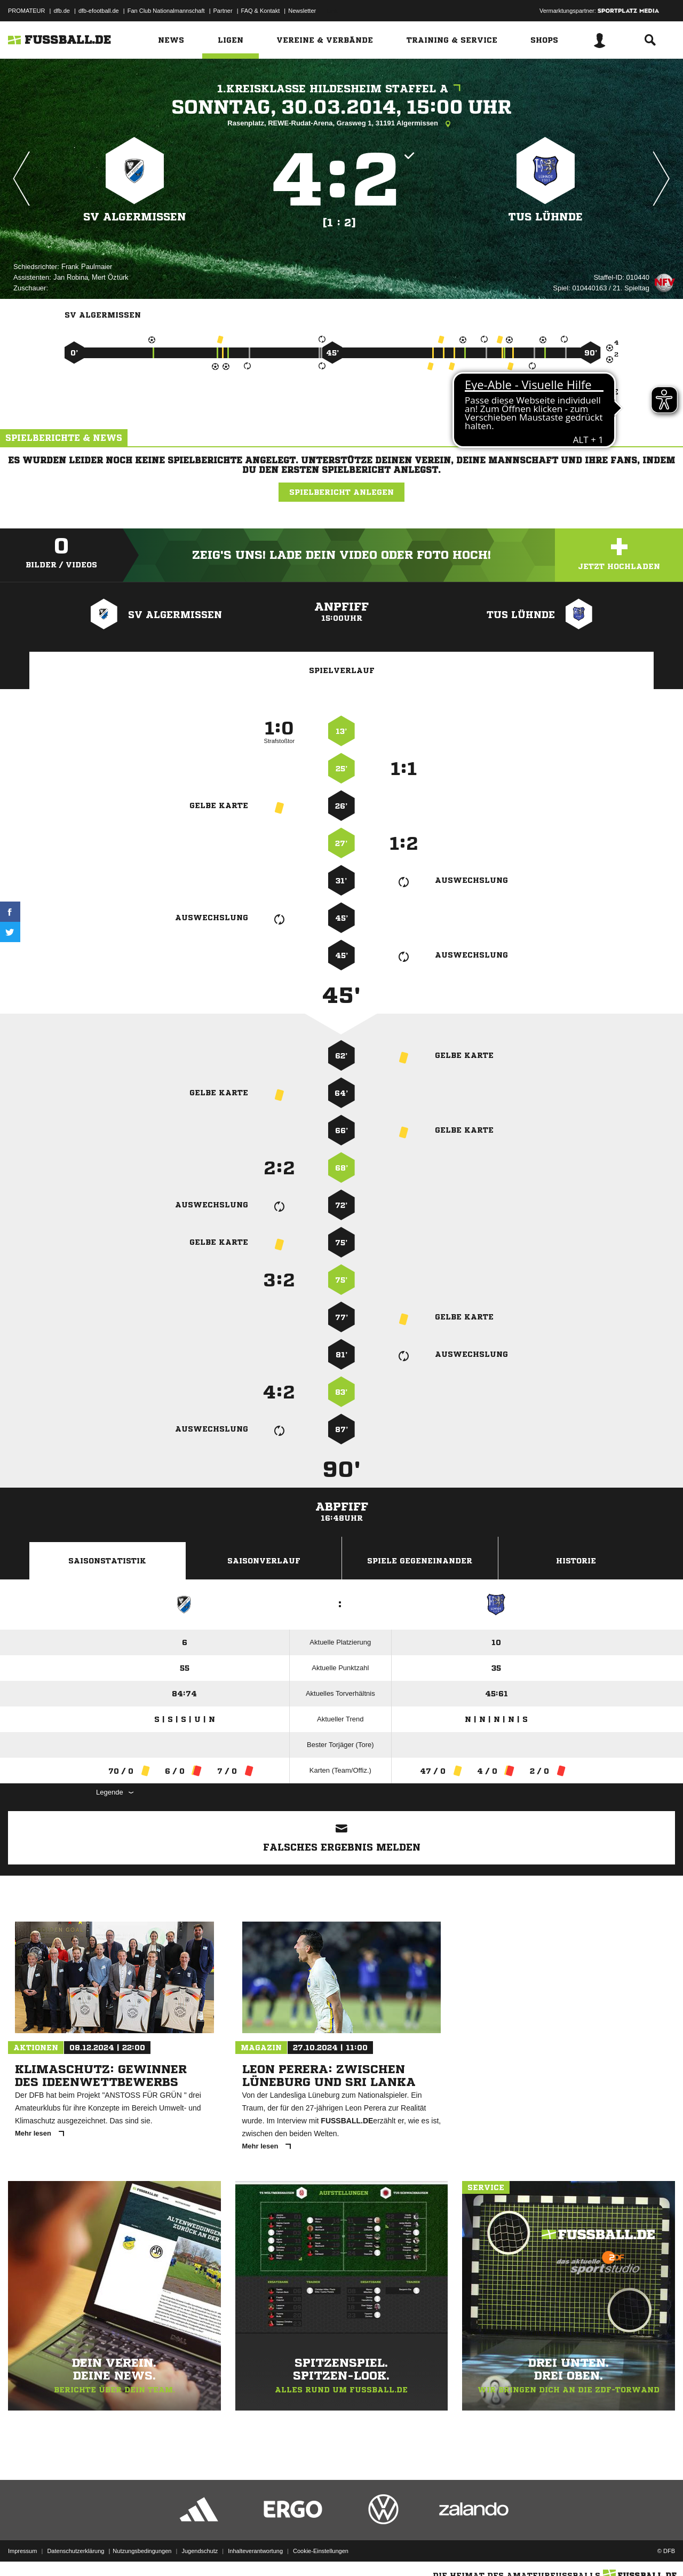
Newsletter (302, 10)
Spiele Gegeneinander (419, 1560)
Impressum (22, 2551)
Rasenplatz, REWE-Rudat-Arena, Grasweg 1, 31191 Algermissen (341, 124)
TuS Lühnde (546, 217)
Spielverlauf (342, 670)
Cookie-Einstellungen (320, 2551)
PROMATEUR (26, 10)
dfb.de (61, 10)
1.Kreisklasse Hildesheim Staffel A (341, 88)
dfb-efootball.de (98, 10)
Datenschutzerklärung (75, 2551)
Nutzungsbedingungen (142, 2551)
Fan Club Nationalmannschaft (166, 10)
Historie (576, 1560)
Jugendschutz (199, 2551)
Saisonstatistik (107, 1560)
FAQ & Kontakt (260, 10)
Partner (223, 10)
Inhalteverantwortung (255, 2551)
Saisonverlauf (263, 1560)
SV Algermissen (134, 217)
